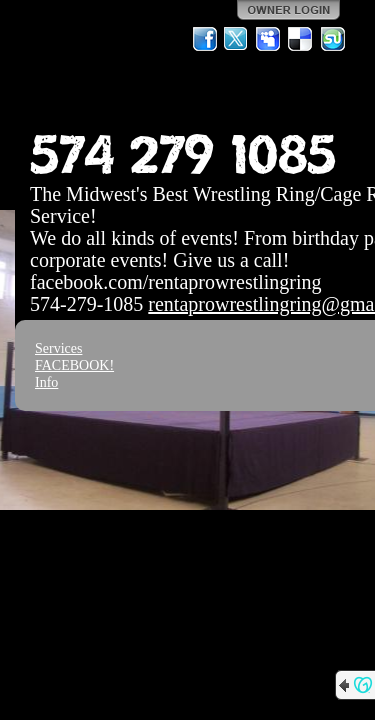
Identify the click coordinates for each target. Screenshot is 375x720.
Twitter (237, 39)
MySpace (269, 39)
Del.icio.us (301, 39)
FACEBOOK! (74, 365)
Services (58, 348)
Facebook (205, 39)
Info (46, 382)
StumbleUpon (333, 39)
